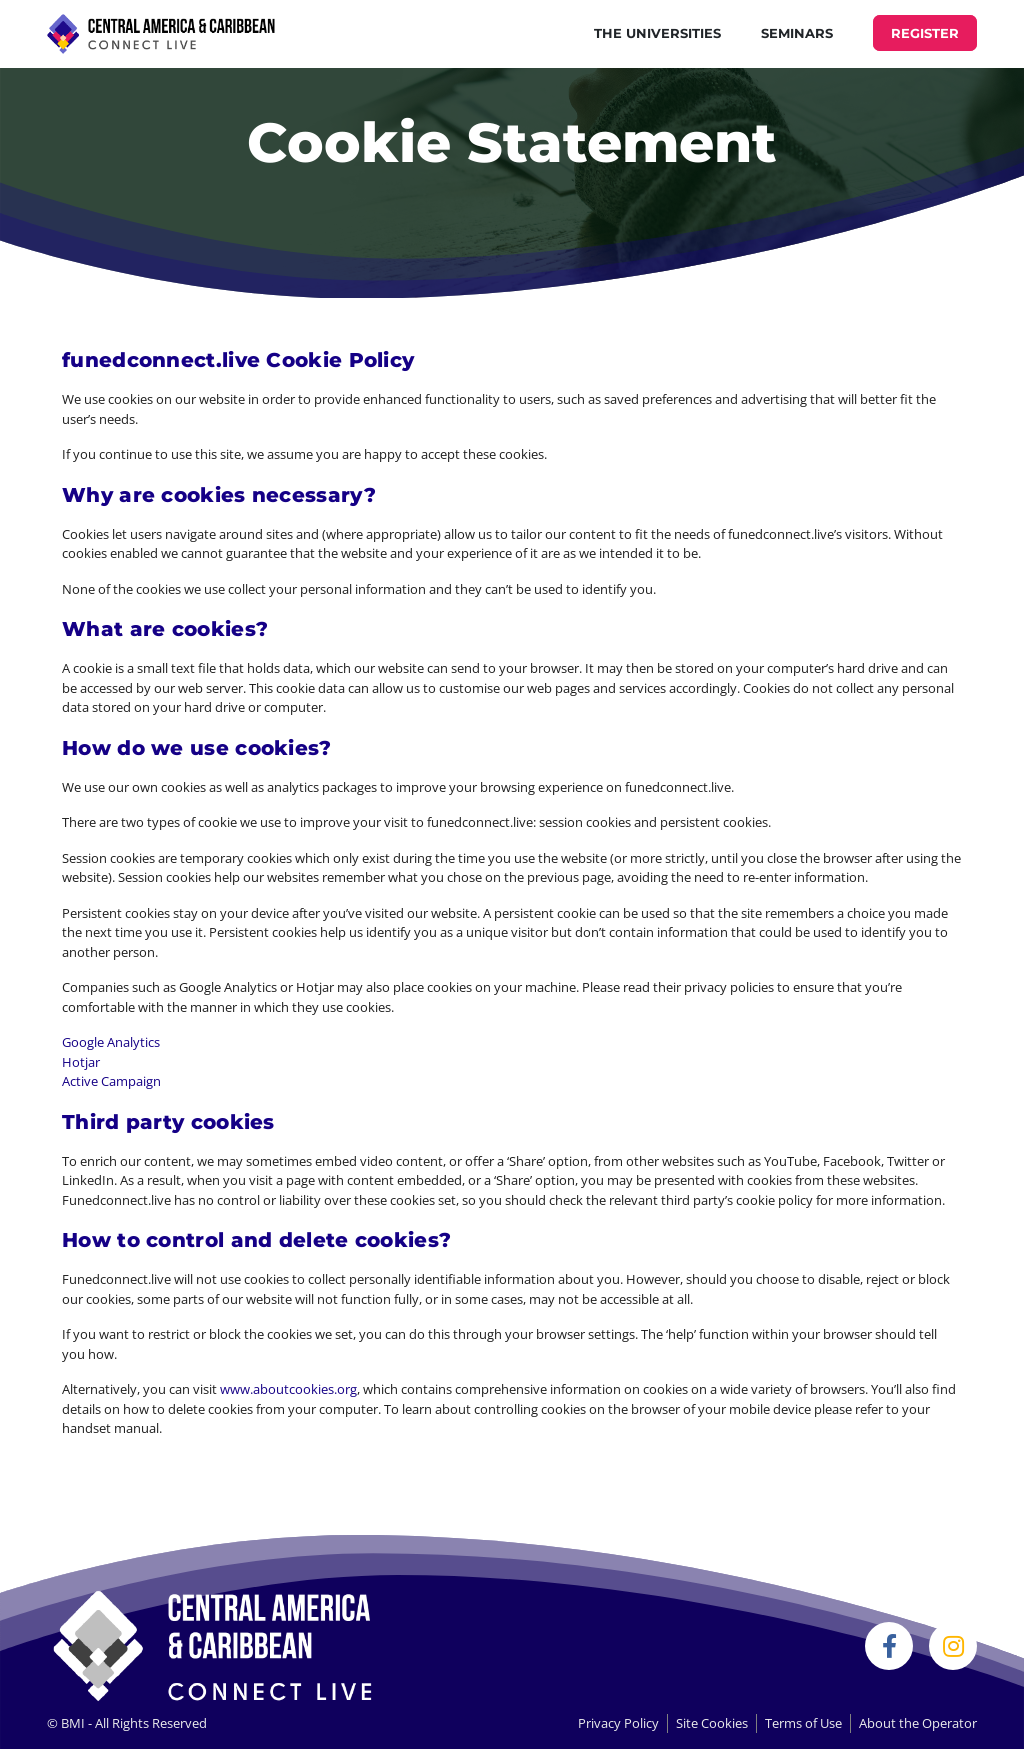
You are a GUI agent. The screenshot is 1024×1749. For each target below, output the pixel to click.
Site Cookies (712, 1723)
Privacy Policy (618, 1723)
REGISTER (925, 33)
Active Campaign (111, 1081)
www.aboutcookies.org (288, 1389)
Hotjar (81, 1062)
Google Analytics (111, 1042)
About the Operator (918, 1723)
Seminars (797, 33)
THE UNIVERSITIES (657, 33)
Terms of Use (803, 1723)
